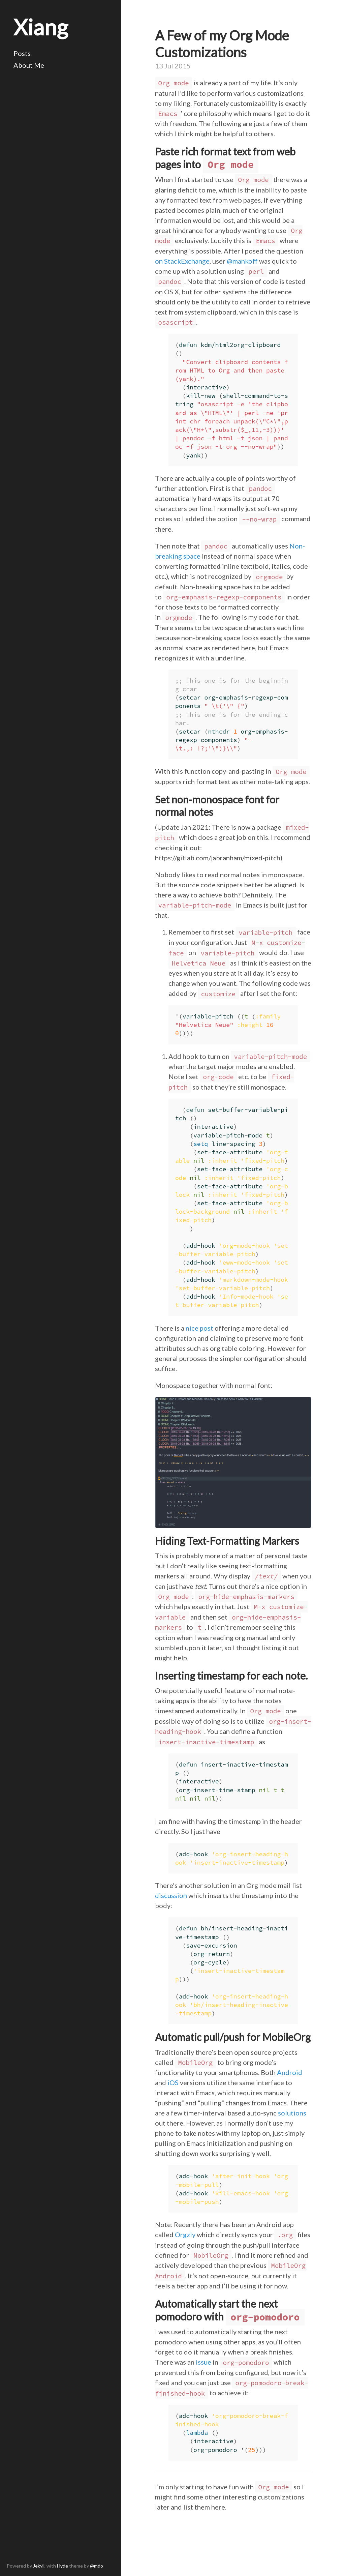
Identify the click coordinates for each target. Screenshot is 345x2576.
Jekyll (38, 2566)
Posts (22, 53)
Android (289, 2072)
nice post (199, 1328)
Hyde (62, 2566)
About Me (28, 65)
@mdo (96, 2566)
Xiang (40, 27)
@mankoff (242, 261)
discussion (171, 1895)
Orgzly (185, 2234)
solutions (292, 2113)
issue (203, 2362)
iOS (173, 2082)
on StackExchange (182, 261)
